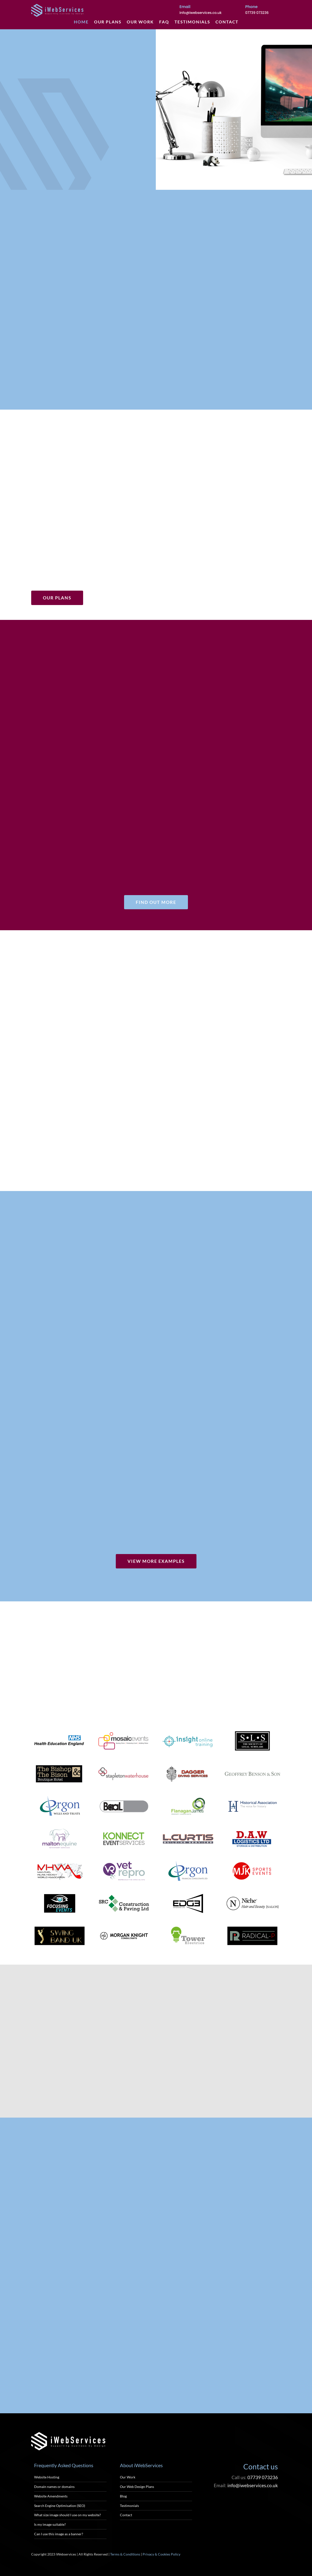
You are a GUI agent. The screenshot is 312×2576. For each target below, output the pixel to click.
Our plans (107, 22)
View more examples (156, 1561)
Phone (251, 7)
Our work (140, 22)
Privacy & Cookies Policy (161, 2554)
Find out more (156, 902)
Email (184, 7)
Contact (226, 22)
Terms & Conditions (125, 2554)
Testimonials (192, 22)
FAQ (164, 22)
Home (81, 22)
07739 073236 (257, 12)
